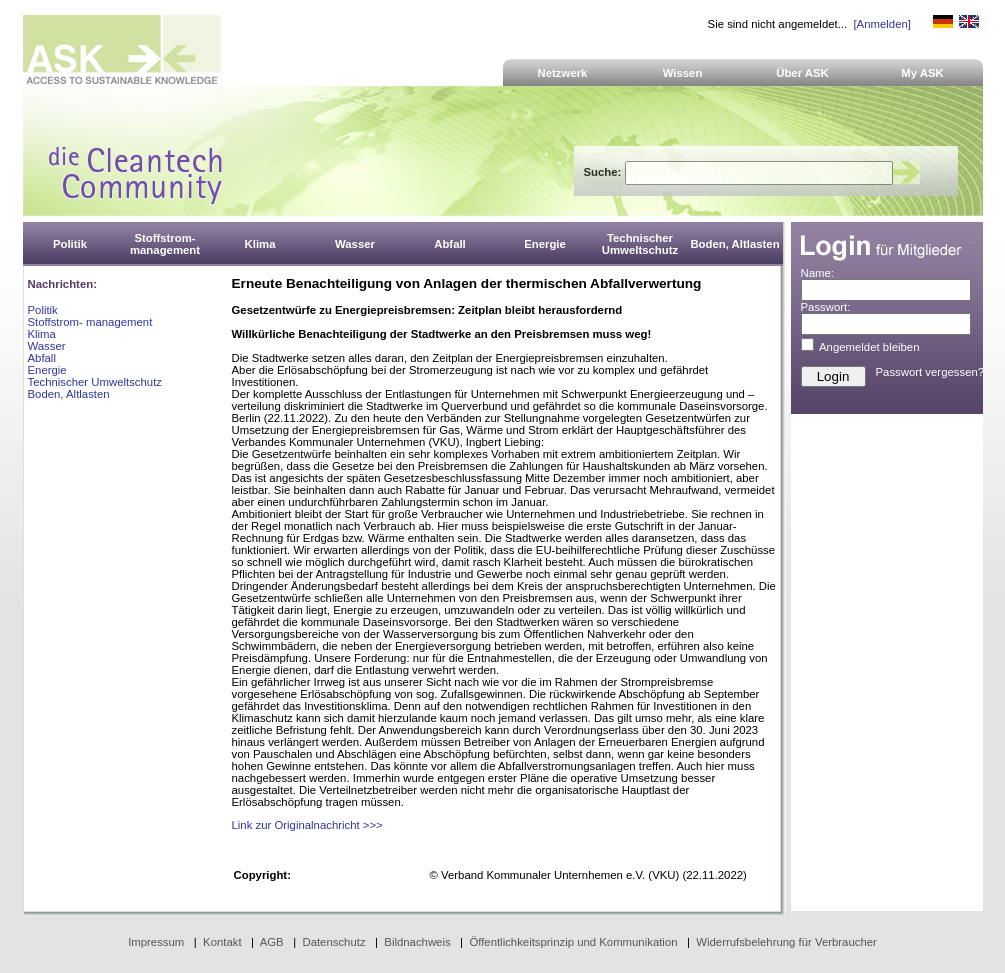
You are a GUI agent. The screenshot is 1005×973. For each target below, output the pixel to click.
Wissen (683, 73)
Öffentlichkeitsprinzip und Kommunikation (573, 942)
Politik (43, 310)
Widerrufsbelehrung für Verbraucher (786, 942)
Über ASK (802, 73)
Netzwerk (563, 73)
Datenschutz (333, 942)
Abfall (42, 358)
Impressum (156, 942)
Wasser (47, 346)
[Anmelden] (881, 24)
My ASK (922, 73)
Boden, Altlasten (69, 394)
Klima (42, 334)
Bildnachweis (417, 942)
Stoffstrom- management (90, 322)
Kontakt (222, 942)
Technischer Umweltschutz (95, 382)
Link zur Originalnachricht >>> (307, 825)
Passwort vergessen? (930, 372)
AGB (272, 942)
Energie (47, 370)
